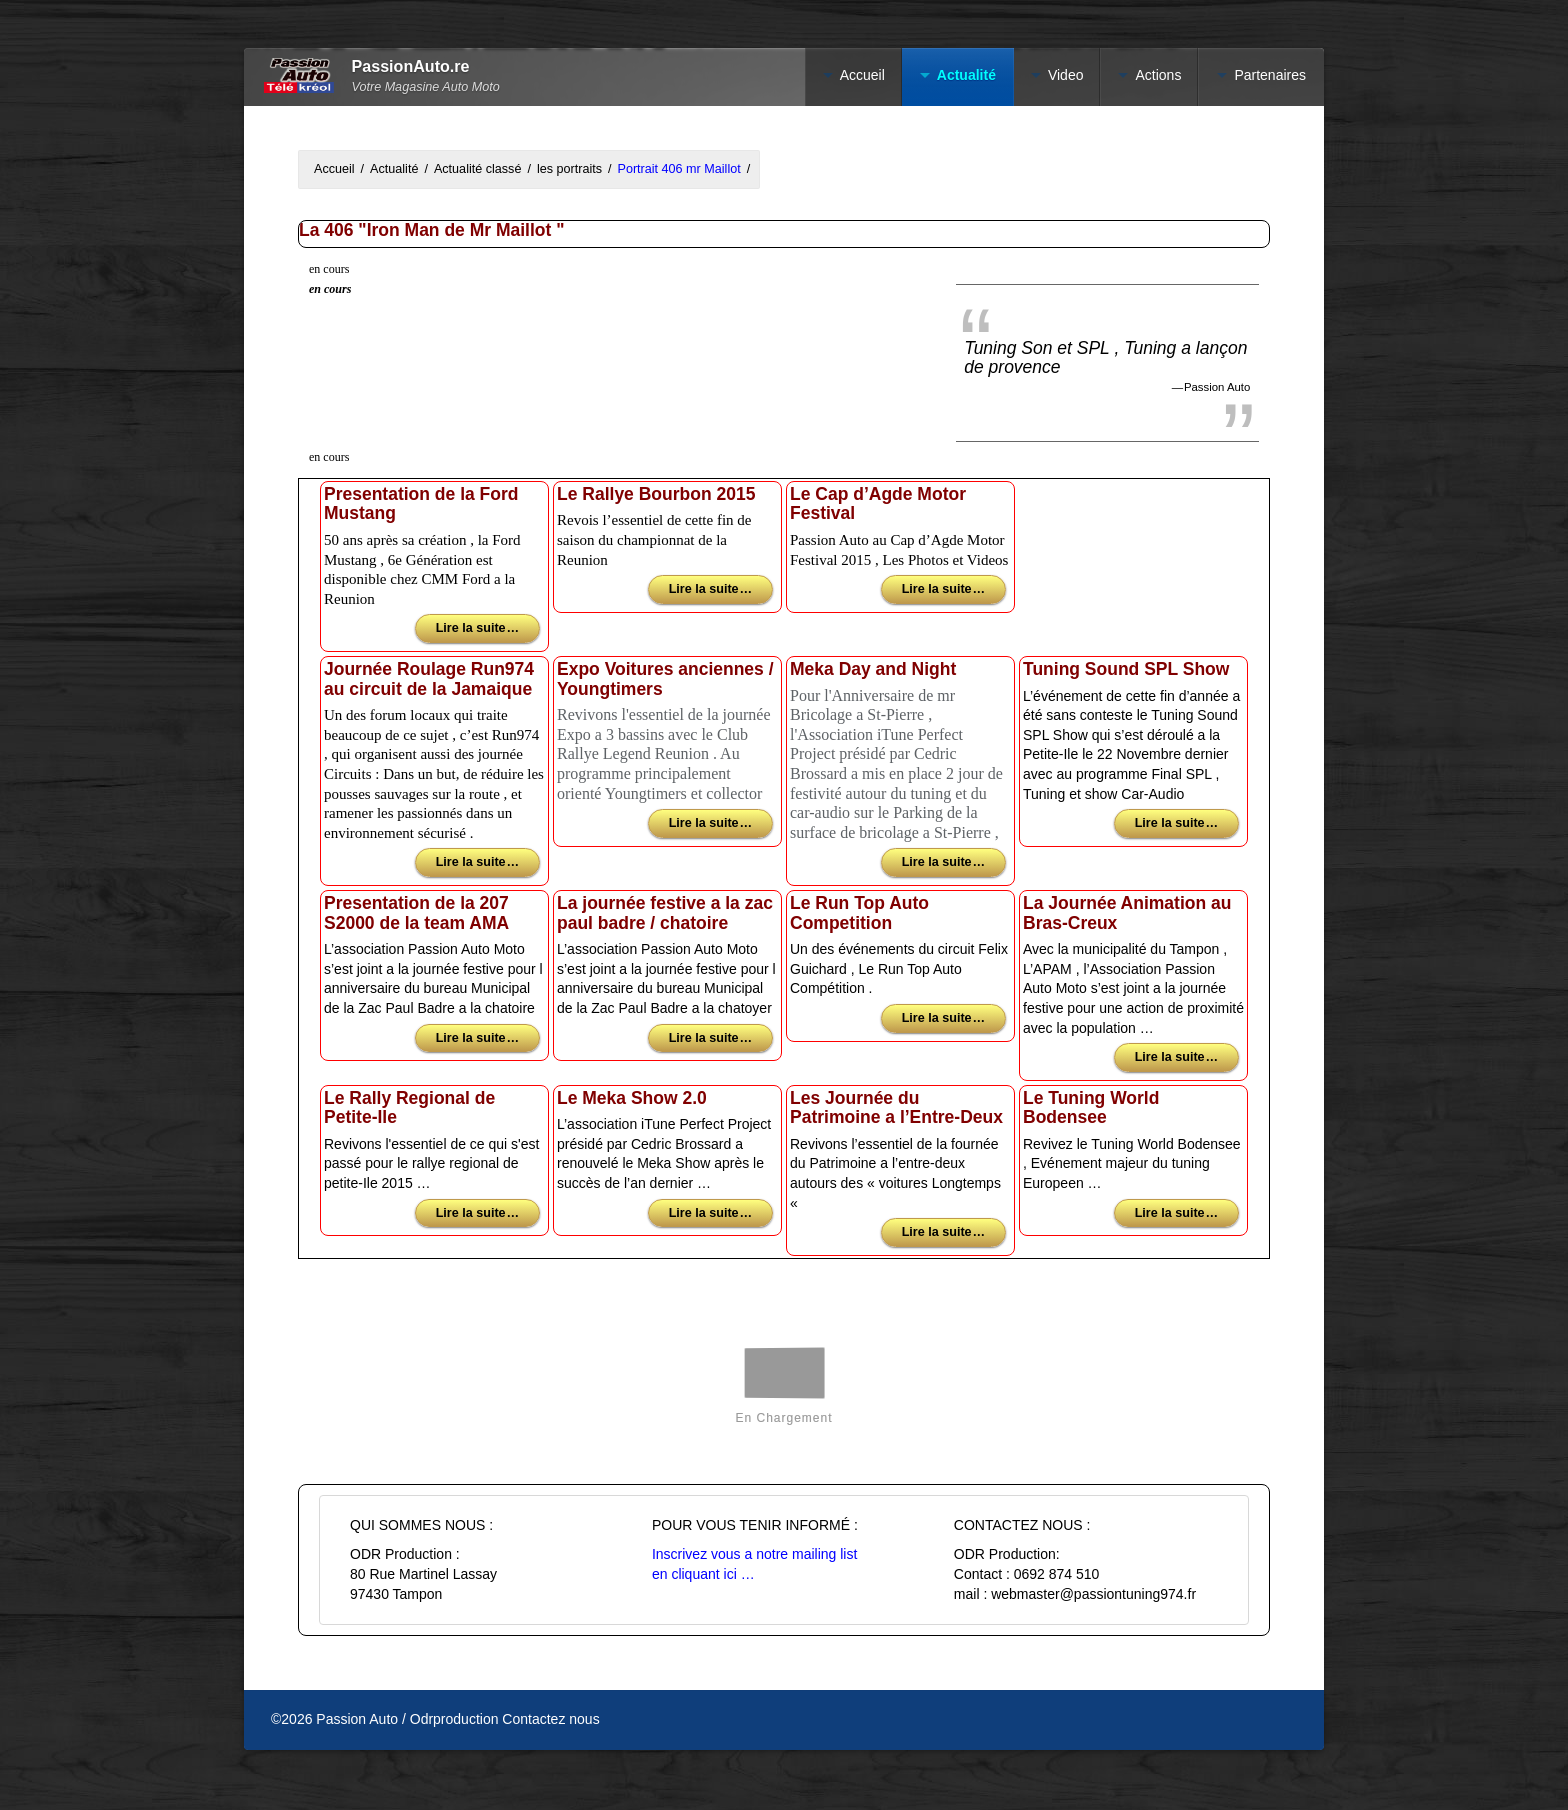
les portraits (569, 169)
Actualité (966, 75)
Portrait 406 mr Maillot (679, 169)
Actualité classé (478, 169)
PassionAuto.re (411, 66)
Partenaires (1270, 75)
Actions (1158, 75)
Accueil (862, 75)
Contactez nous (550, 1719)
